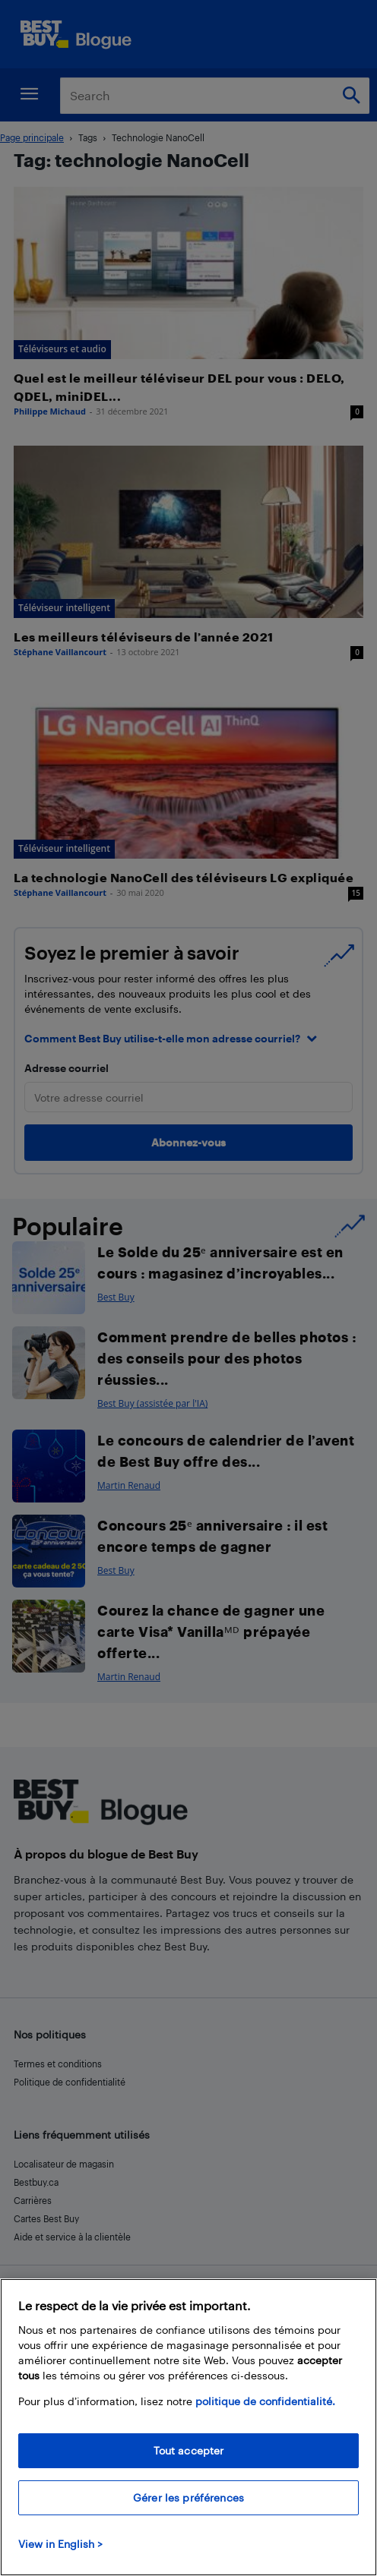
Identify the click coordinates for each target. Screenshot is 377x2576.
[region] (188, 2427)
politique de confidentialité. (265, 2401)
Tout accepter (189, 2450)
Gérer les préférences (188, 2497)
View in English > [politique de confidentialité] (60, 2543)
